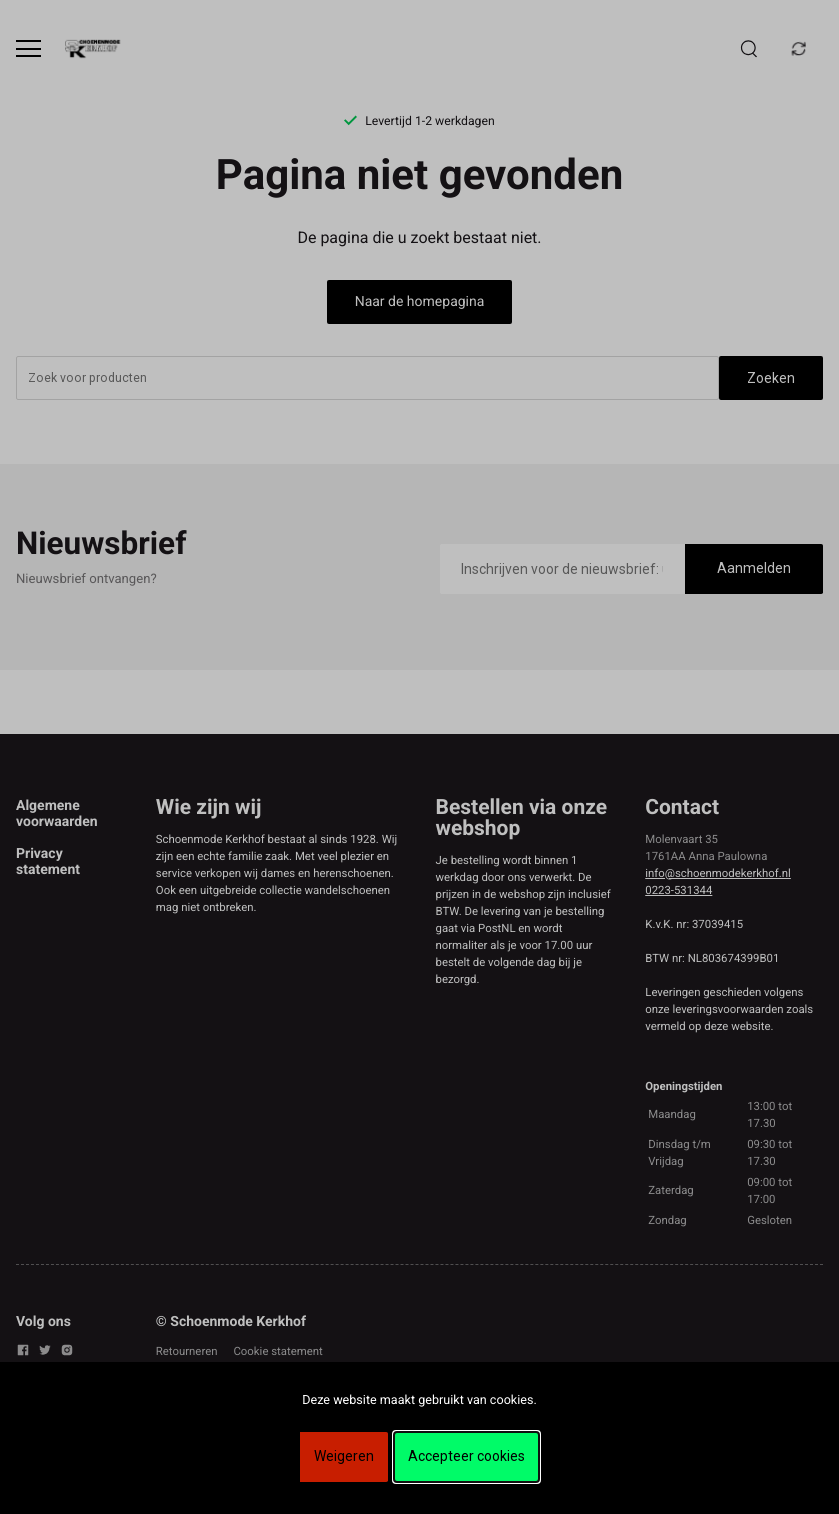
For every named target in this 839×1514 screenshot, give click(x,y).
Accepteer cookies (466, 1456)
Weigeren (344, 1456)
